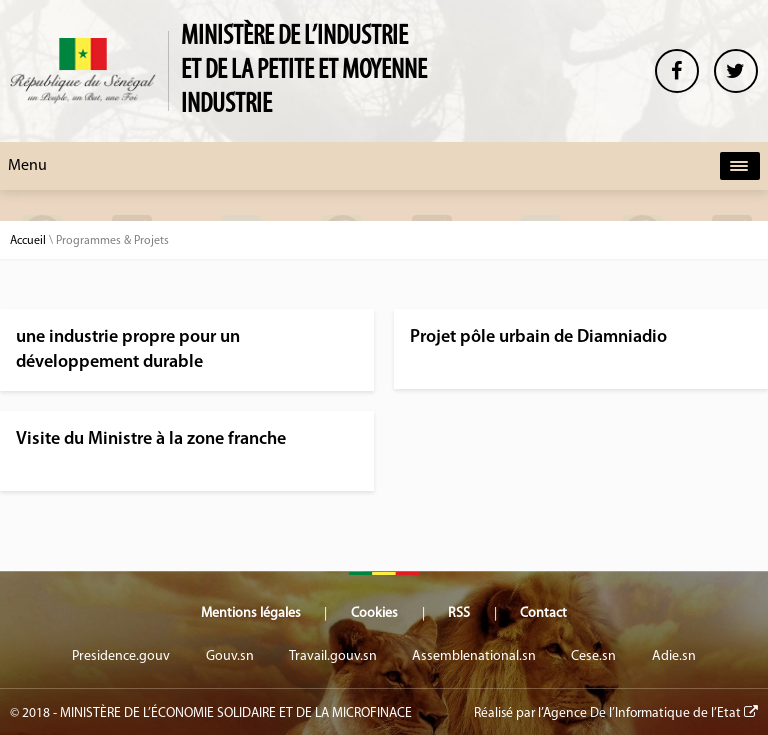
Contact (543, 613)
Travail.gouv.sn (333, 656)
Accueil (28, 241)
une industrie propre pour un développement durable (128, 350)
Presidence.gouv (121, 656)
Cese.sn (593, 656)
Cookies (374, 613)
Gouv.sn (230, 656)
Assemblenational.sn (474, 656)
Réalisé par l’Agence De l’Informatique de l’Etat (616, 713)
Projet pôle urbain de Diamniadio (538, 337)
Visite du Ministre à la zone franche (151, 439)
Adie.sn (674, 656)
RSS (459, 613)
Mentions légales (251, 613)
